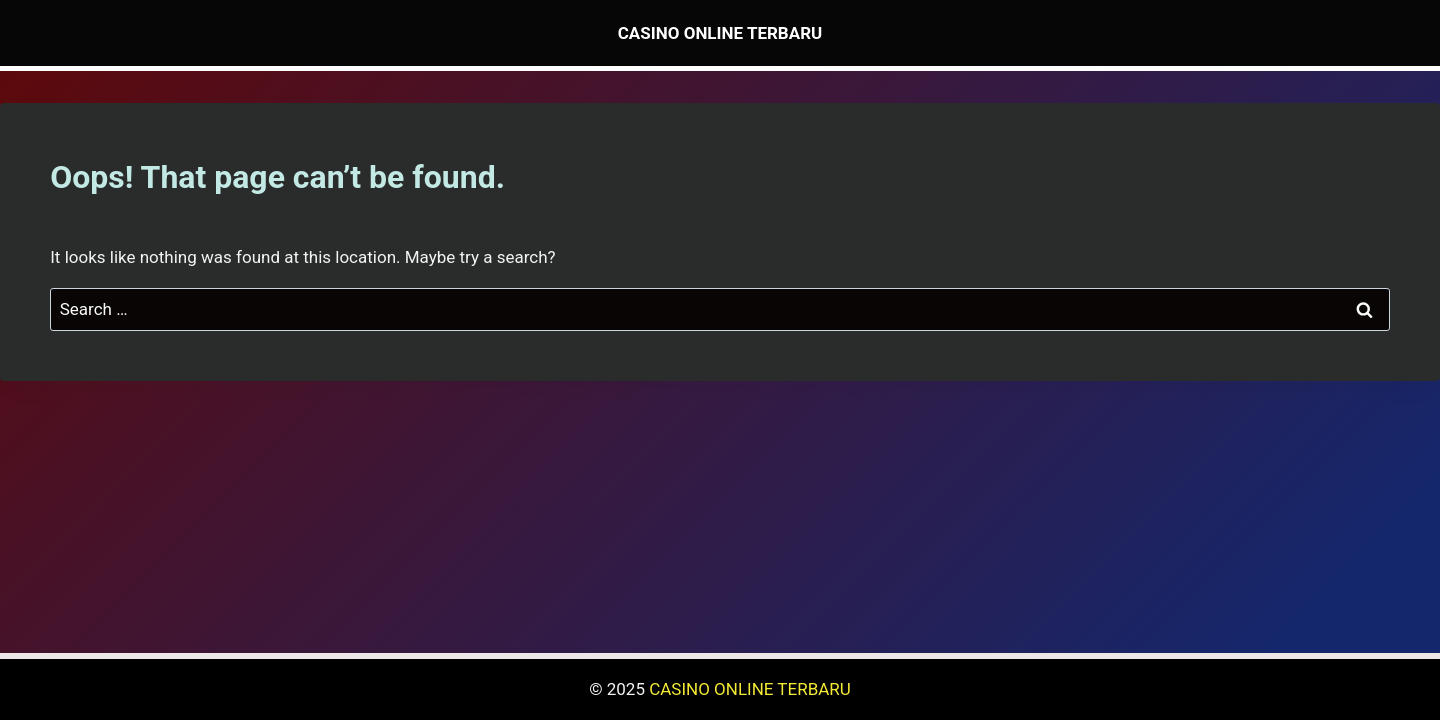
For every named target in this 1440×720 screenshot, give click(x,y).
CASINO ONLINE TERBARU (750, 689)
